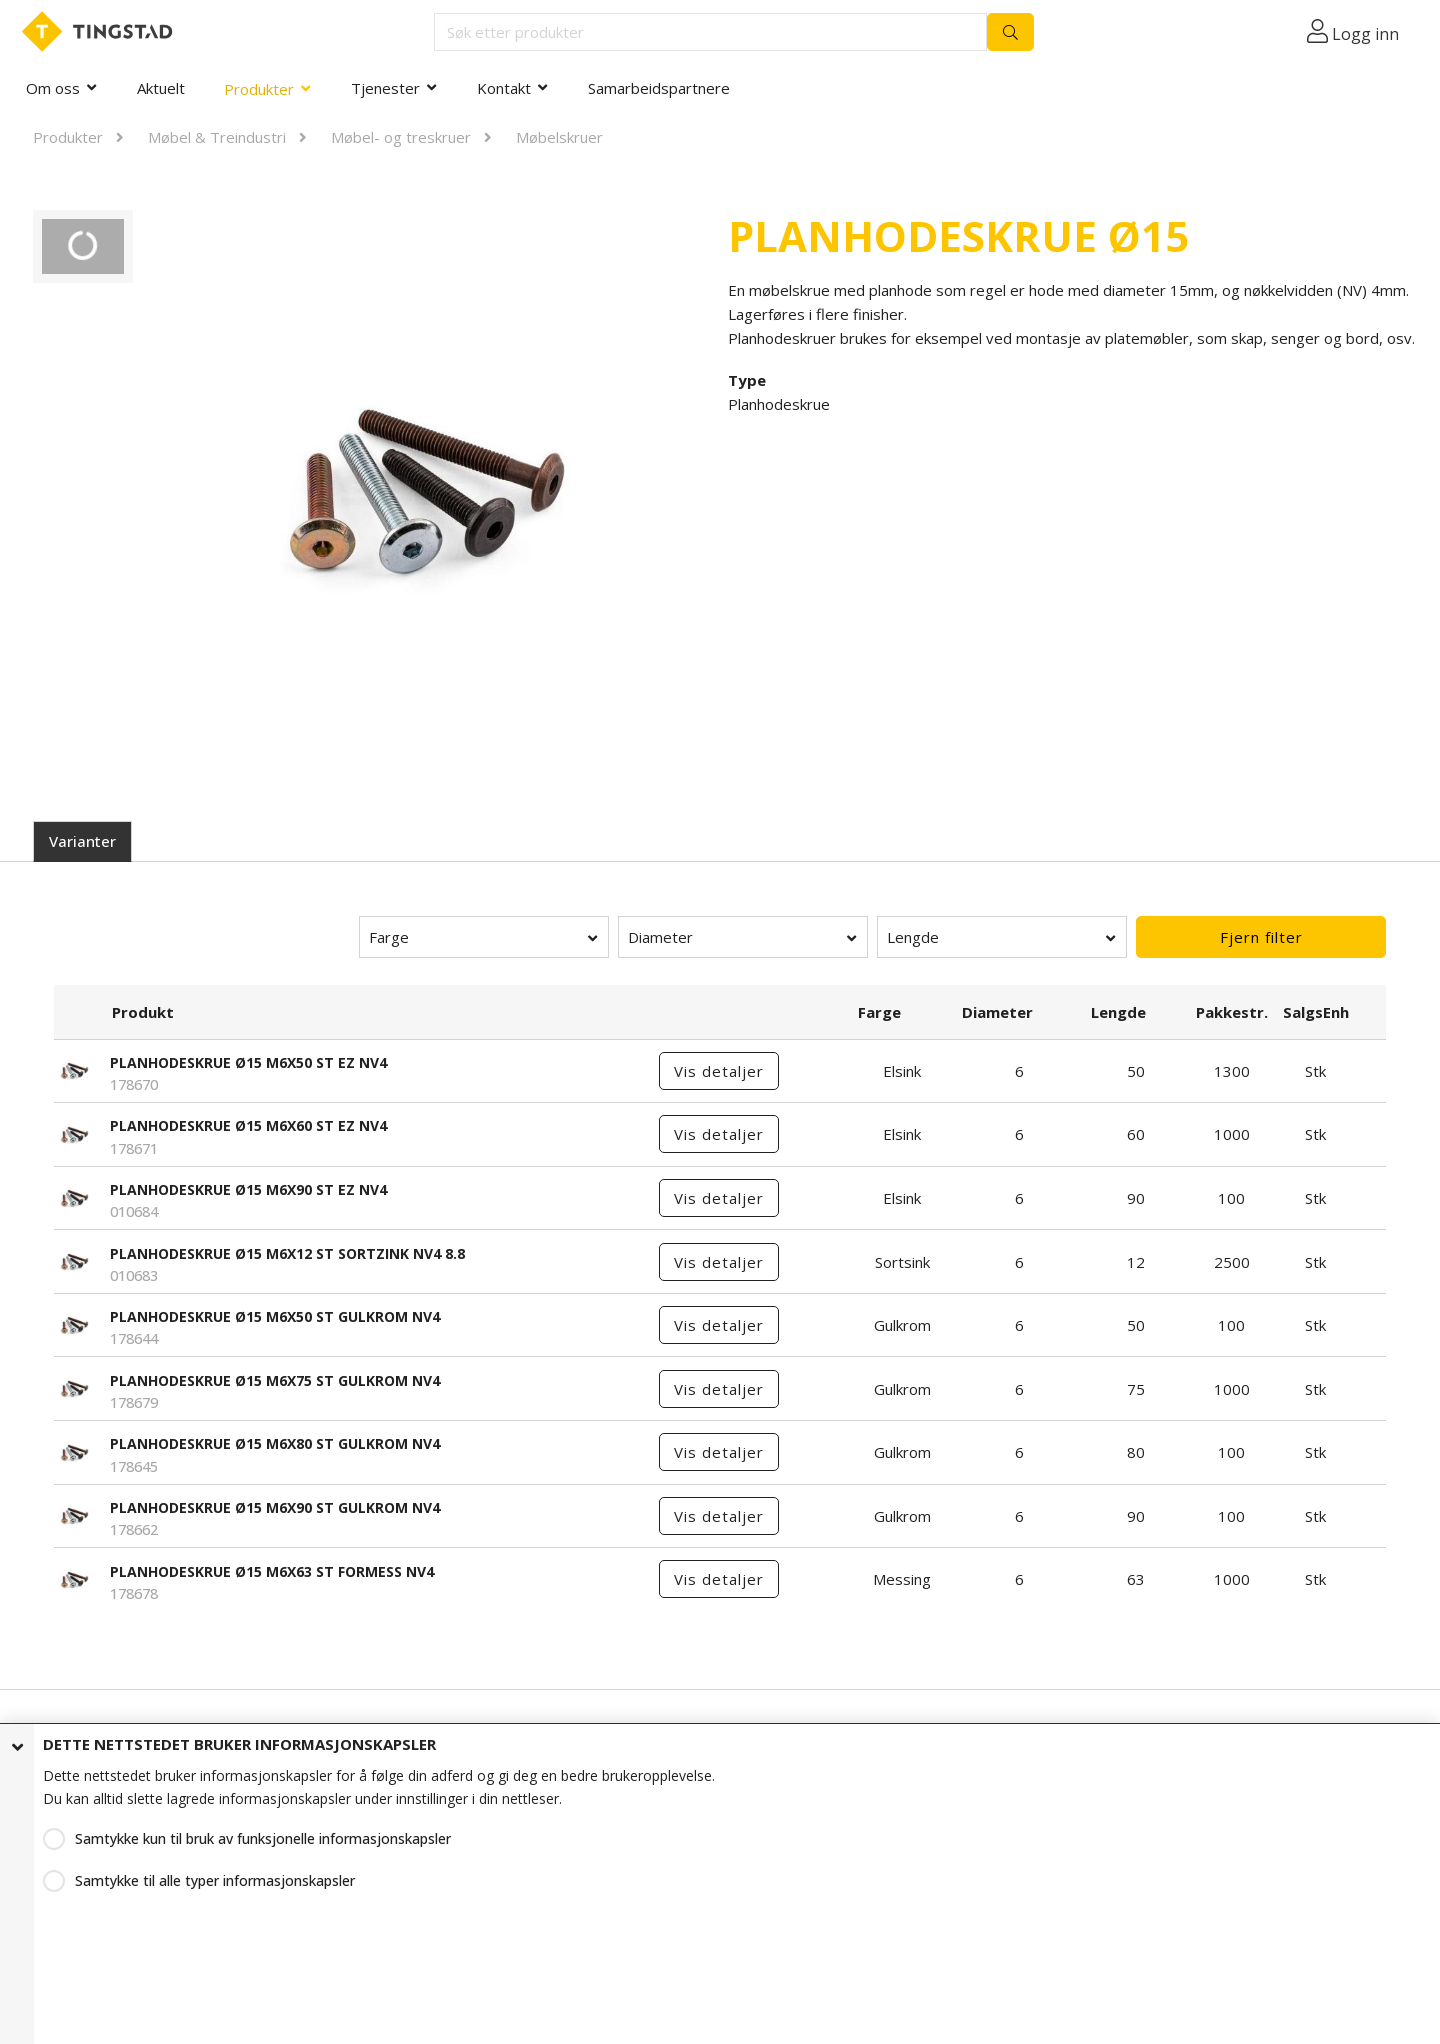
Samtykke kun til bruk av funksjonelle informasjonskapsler (263, 1838)
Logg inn (1365, 34)
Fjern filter (1261, 937)
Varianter (82, 841)
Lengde (913, 937)
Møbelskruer (559, 137)
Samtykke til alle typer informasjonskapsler (215, 1880)
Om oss (53, 88)
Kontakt (504, 88)
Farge (389, 937)
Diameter (660, 937)
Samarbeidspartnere (659, 88)
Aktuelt (161, 88)
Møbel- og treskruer (401, 137)
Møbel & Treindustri (217, 137)
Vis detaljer (719, 1071)
